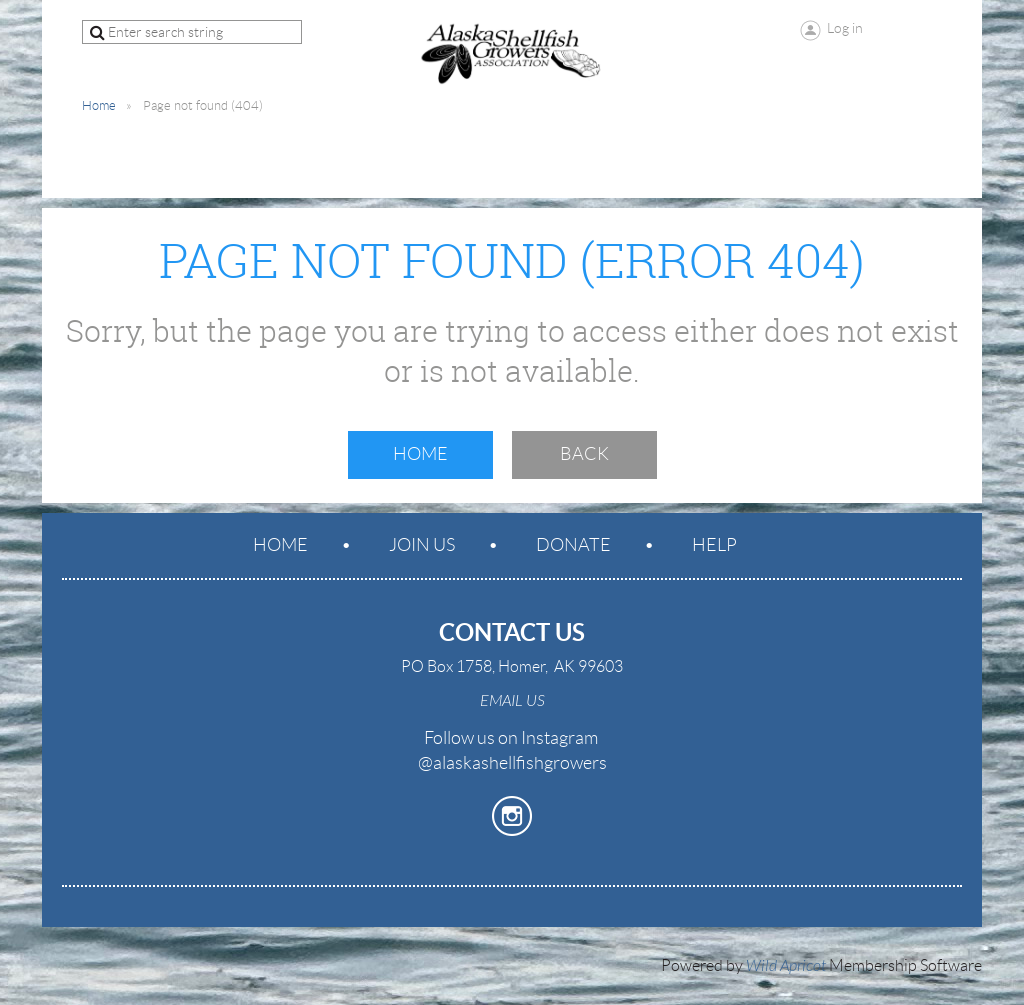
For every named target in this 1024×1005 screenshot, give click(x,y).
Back (584, 454)
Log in (845, 28)
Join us (422, 545)
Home (99, 105)
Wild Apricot (786, 966)
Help (714, 545)
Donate (573, 545)
